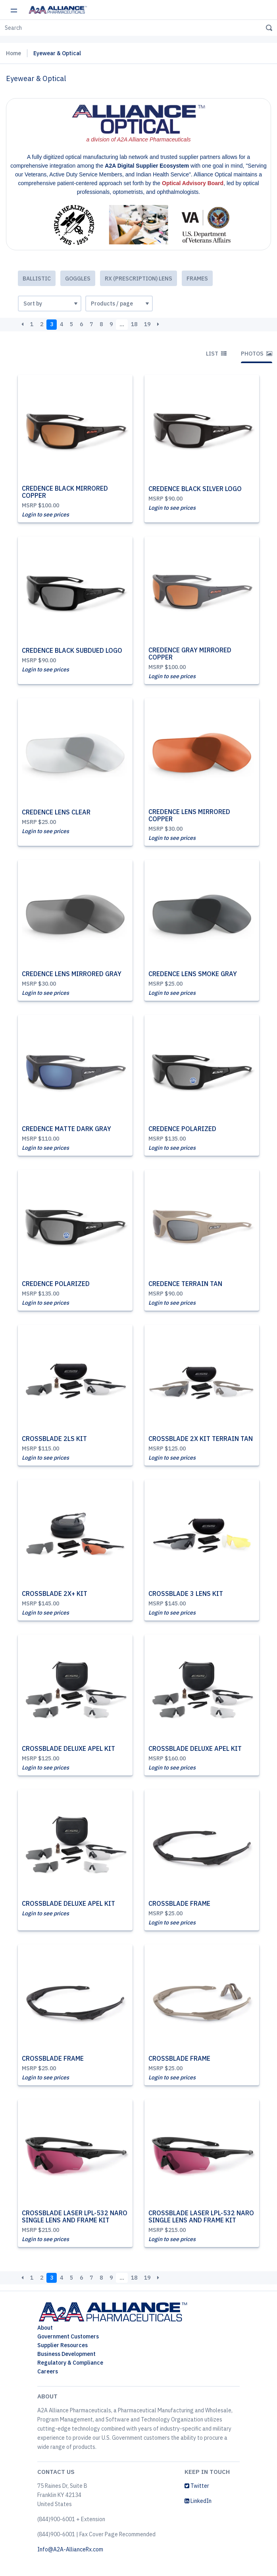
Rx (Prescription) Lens (138, 278)
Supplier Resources (62, 2345)
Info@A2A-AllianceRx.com (70, 2549)
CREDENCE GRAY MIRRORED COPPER (189, 653)
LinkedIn (198, 2500)
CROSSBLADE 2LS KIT (54, 1438)
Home (13, 53)
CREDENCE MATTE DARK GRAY (66, 1128)
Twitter (197, 2485)
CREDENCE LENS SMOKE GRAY (192, 973)
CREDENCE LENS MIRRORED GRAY (71, 973)
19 (147, 324)
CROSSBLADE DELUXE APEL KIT (68, 1748)
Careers (47, 2371)
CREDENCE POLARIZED (182, 1128)
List (216, 353)
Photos (256, 353)
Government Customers (68, 2336)
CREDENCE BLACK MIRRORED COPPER (65, 492)
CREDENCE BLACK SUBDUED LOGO (72, 650)
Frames (197, 278)
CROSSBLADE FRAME (179, 1903)
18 (134, 324)
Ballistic (37, 278)
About (45, 2327)
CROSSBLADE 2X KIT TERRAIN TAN (200, 1438)
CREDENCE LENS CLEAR (56, 812)
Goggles (77, 278)
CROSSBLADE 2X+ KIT (54, 1593)
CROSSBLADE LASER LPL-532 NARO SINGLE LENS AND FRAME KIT (74, 2216)
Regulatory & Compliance (70, 2362)
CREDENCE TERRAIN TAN (185, 1283)
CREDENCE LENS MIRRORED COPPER (189, 815)
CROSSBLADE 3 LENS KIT (185, 1593)
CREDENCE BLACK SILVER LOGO (195, 488)
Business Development (66, 2353)
